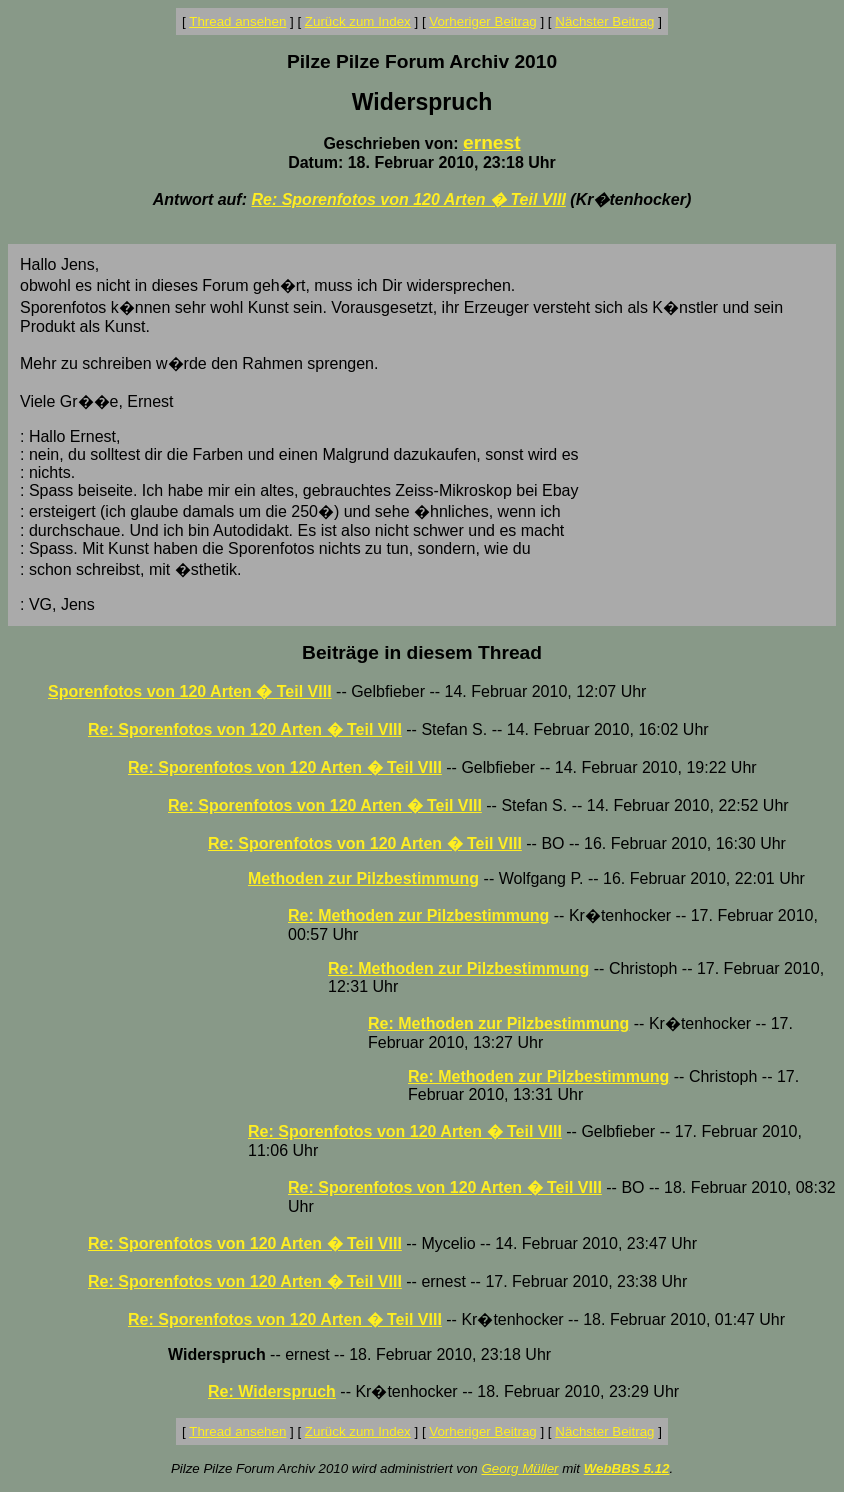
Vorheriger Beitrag (482, 21)
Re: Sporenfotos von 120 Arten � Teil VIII (408, 199)
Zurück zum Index (358, 21)
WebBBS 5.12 (627, 1468)
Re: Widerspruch (272, 1391)
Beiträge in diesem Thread (422, 652)
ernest (492, 142)
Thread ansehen (237, 21)
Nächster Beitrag (604, 21)
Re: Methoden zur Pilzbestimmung (418, 915)
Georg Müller (519, 1468)
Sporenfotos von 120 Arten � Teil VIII (190, 691)
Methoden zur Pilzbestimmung (363, 878)
